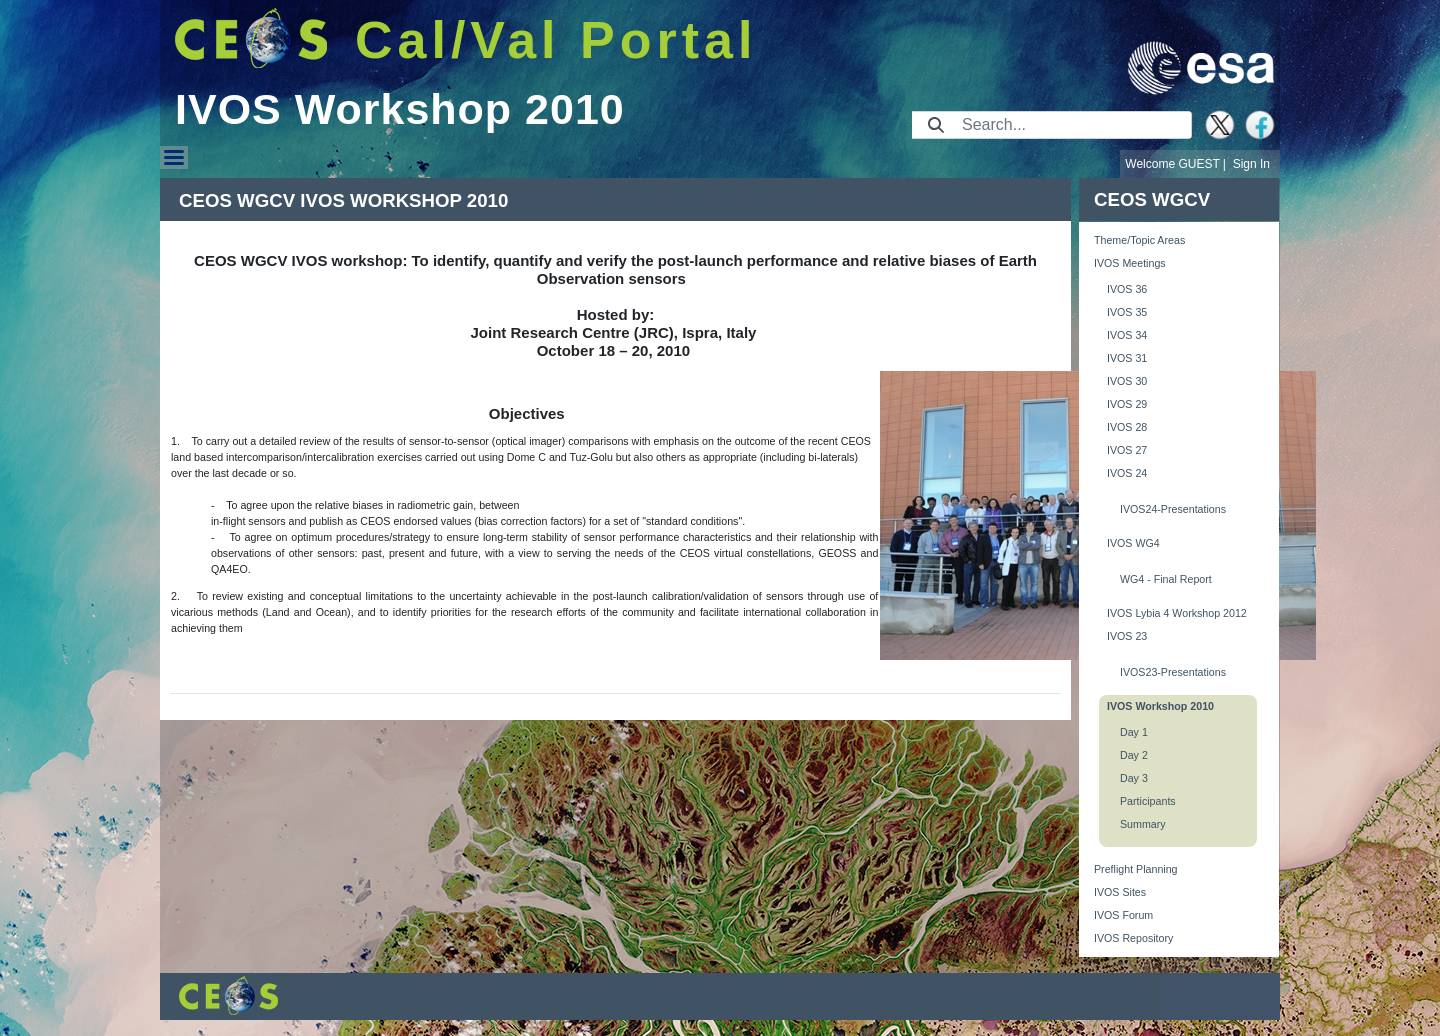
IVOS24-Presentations (1173, 509)
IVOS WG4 (1133, 543)
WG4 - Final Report (1166, 579)
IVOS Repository (1133, 938)
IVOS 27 (1127, 450)
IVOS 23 (1127, 636)
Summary (1143, 824)
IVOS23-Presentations (1173, 672)
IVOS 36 (1127, 289)
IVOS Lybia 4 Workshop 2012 (1177, 613)
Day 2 (1134, 755)
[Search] (1070, 125)
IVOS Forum (1123, 915)
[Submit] (936, 125)
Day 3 (1134, 778)
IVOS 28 (1127, 427)
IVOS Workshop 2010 (1160, 706)
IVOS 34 (1127, 335)
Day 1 (1134, 732)
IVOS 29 (1127, 404)
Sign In (1251, 164)
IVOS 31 (1127, 358)
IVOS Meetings (1130, 263)
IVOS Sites (1120, 892)
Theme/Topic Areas (1139, 240)
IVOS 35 (1127, 312)
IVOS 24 (1127, 473)
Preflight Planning (1136, 869)
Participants (1148, 801)
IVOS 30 (1127, 381)
